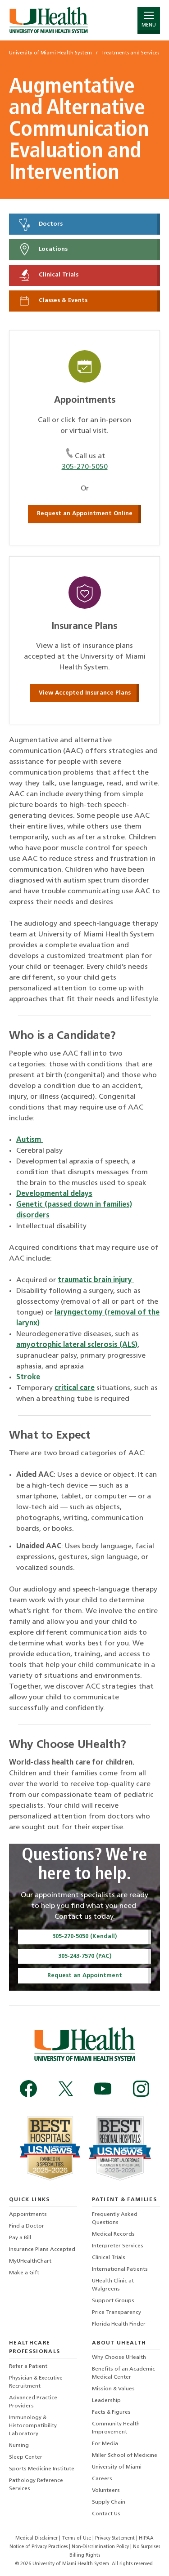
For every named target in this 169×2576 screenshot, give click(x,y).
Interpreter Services (117, 2246)
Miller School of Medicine (124, 2455)
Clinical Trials (48, 275)
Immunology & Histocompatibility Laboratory (33, 2426)
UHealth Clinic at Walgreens (113, 2285)
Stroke (28, 1377)
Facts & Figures (111, 2412)
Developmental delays (54, 1194)
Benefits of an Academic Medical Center (123, 2373)
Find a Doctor (26, 2226)
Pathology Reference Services (36, 2484)
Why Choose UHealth (119, 2357)
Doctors (40, 224)
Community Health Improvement (116, 2428)
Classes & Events (52, 301)
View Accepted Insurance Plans (85, 693)
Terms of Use (77, 2538)
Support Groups (113, 2301)
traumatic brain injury (96, 1280)
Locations (43, 249)
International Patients (120, 2269)
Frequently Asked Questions (114, 2218)
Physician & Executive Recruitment (36, 2382)
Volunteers (106, 2490)
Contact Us (106, 2514)
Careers (102, 2479)
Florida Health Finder (119, 2324)
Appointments (28, 2214)
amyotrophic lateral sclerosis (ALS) (76, 1345)
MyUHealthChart (30, 2261)
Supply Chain (108, 2502)
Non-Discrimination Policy (100, 2547)
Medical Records (113, 2234)
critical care (75, 1388)
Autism (29, 1140)
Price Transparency (116, 2312)
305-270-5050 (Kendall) (84, 1936)
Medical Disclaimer (37, 2538)
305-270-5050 (85, 467)
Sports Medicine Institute (41, 2469)
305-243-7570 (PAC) (84, 1956)
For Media (105, 2444)
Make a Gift (24, 2273)
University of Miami (117, 2467)
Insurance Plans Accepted (42, 2249)
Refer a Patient (28, 2366)
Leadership (106, 2400)
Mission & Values (113, 2389)
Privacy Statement (115, 2538)
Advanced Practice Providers (33, 2402)
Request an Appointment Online (84, 514)
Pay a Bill (20, 2238)
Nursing (19, 2445)
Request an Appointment (84, 1976)
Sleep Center (25, 2457)
